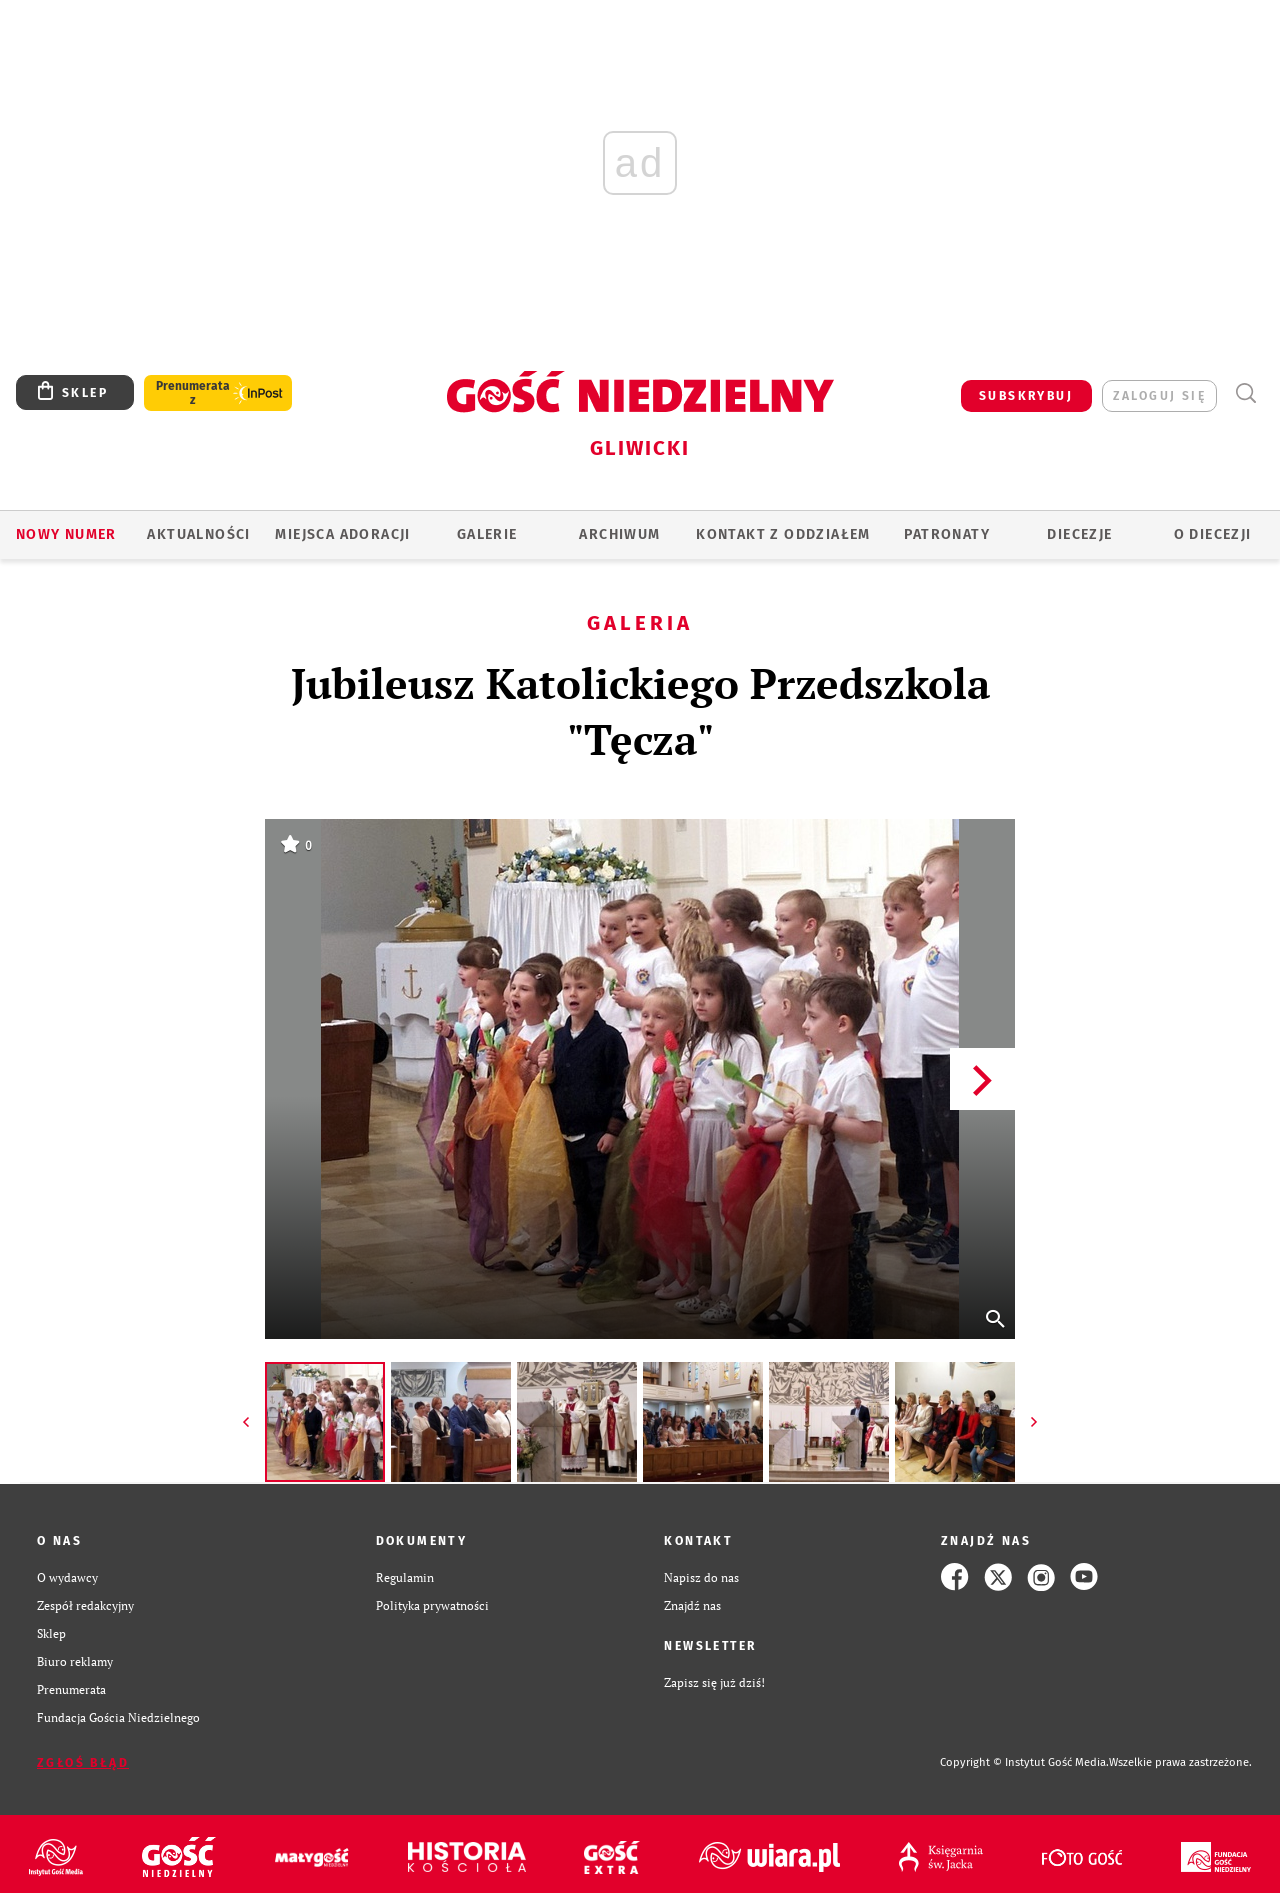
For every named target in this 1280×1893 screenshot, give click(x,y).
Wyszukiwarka (1245, 393)
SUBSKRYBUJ (1026, 396)
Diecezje (1079, 534)
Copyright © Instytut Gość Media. (1024, 1762)
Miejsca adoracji (342, 534)
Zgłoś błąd (83, 1763)
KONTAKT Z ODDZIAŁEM (783, 534)
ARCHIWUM (619, 534)
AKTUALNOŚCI (198, 534)
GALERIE (487, 534)
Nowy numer (66, 534)
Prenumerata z (193, 393)
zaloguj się (1159, 396)
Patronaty (947, 534)
